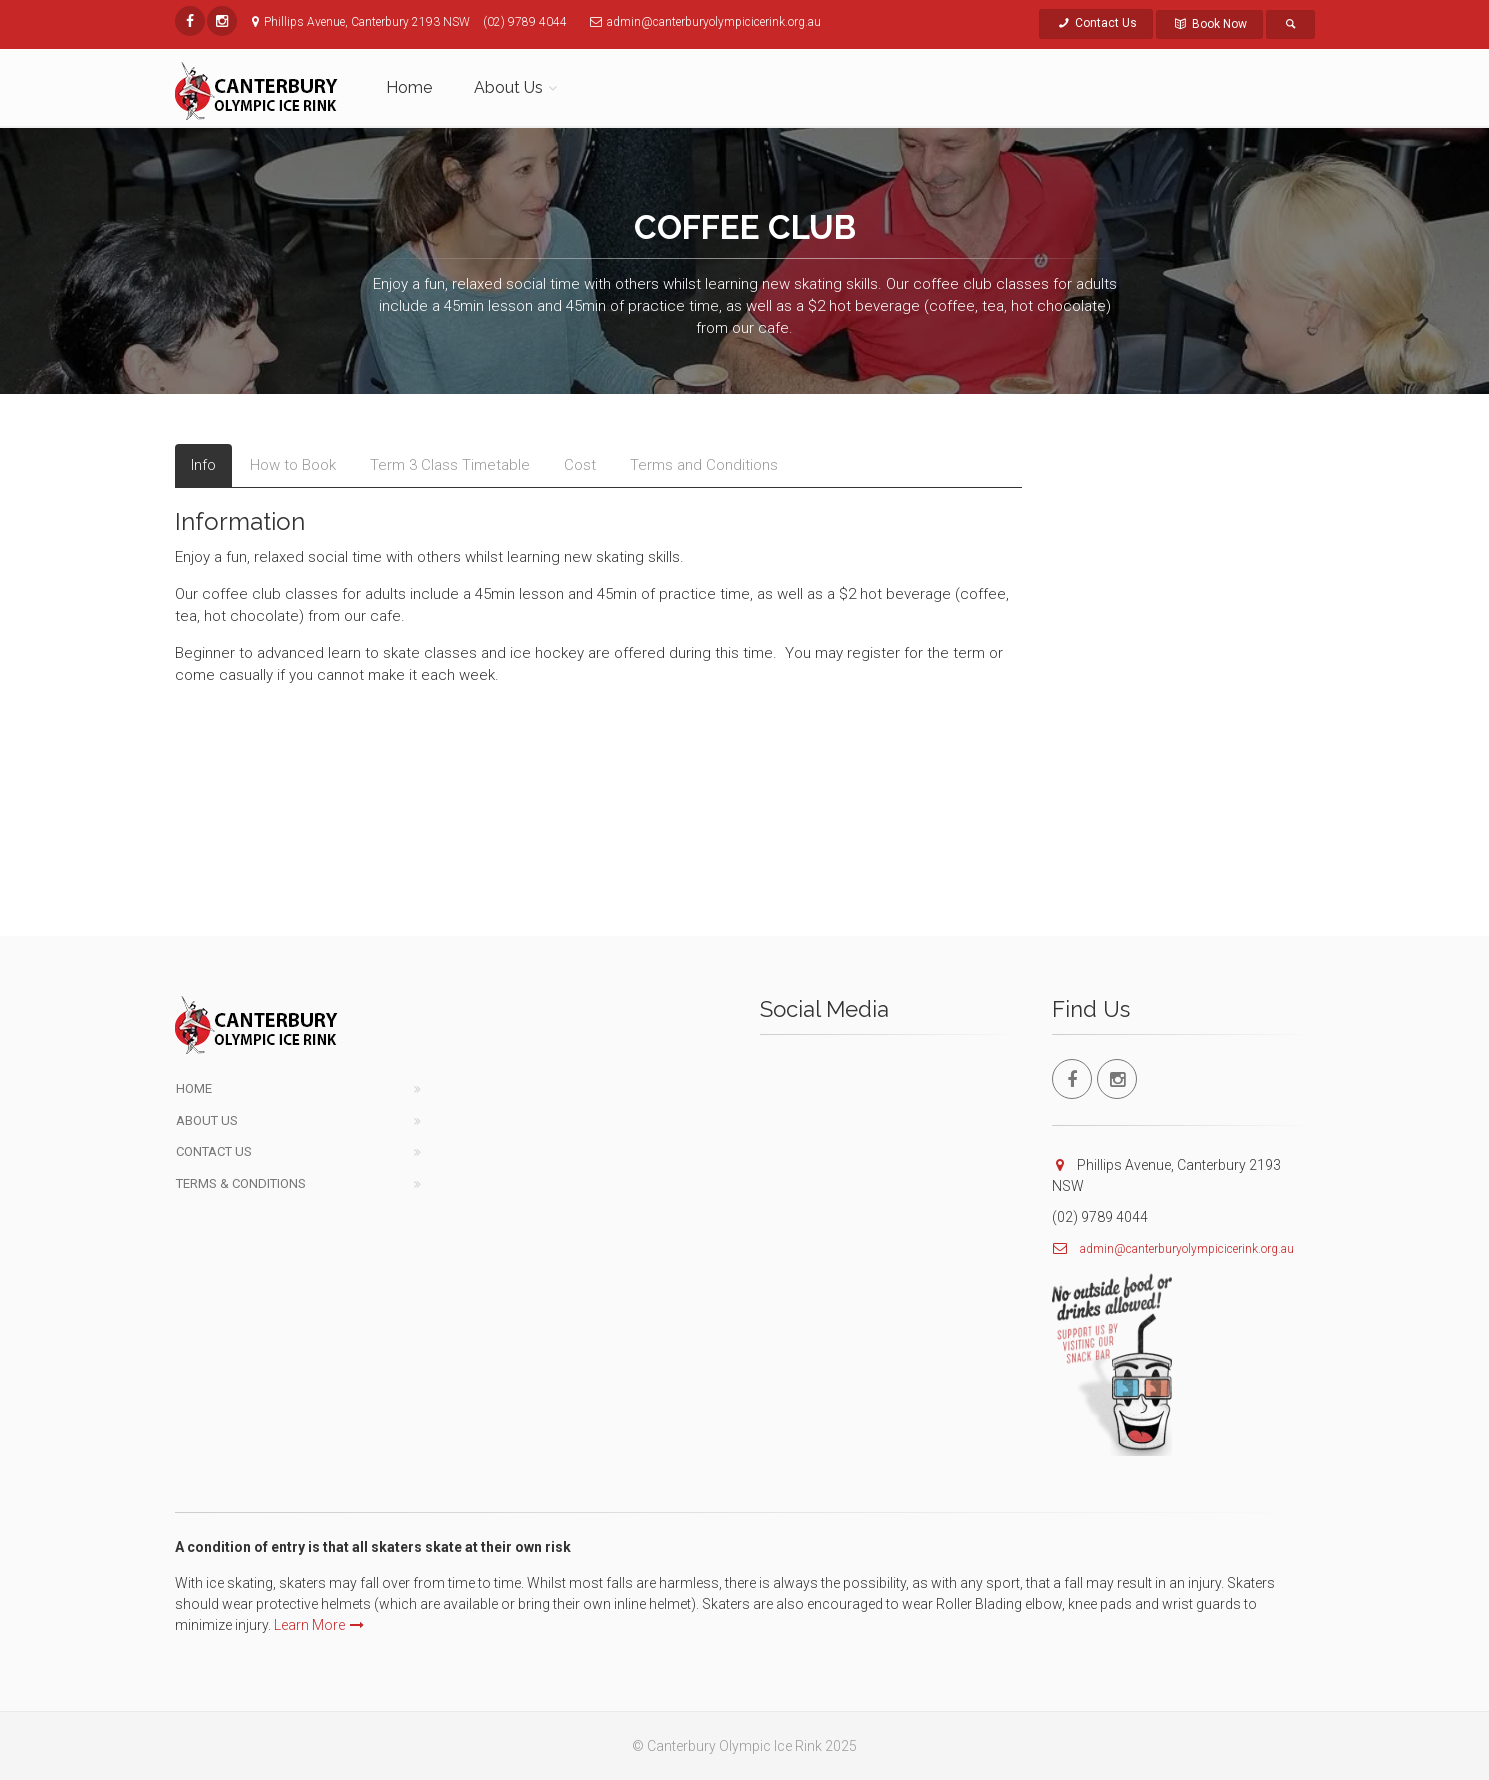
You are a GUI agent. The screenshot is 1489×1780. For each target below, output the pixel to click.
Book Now (1209, 24)
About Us (207, 1120)
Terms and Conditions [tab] (704, 465)
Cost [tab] (580, 465)
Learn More (319, 1625)
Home (409, 87)
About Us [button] (508, 87)
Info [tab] (203, 465)
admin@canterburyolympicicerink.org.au (1187, 1249)
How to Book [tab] (293, 465)
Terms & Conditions (241, 1183)
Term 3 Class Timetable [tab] (450, 465)
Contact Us (1096, 23)
